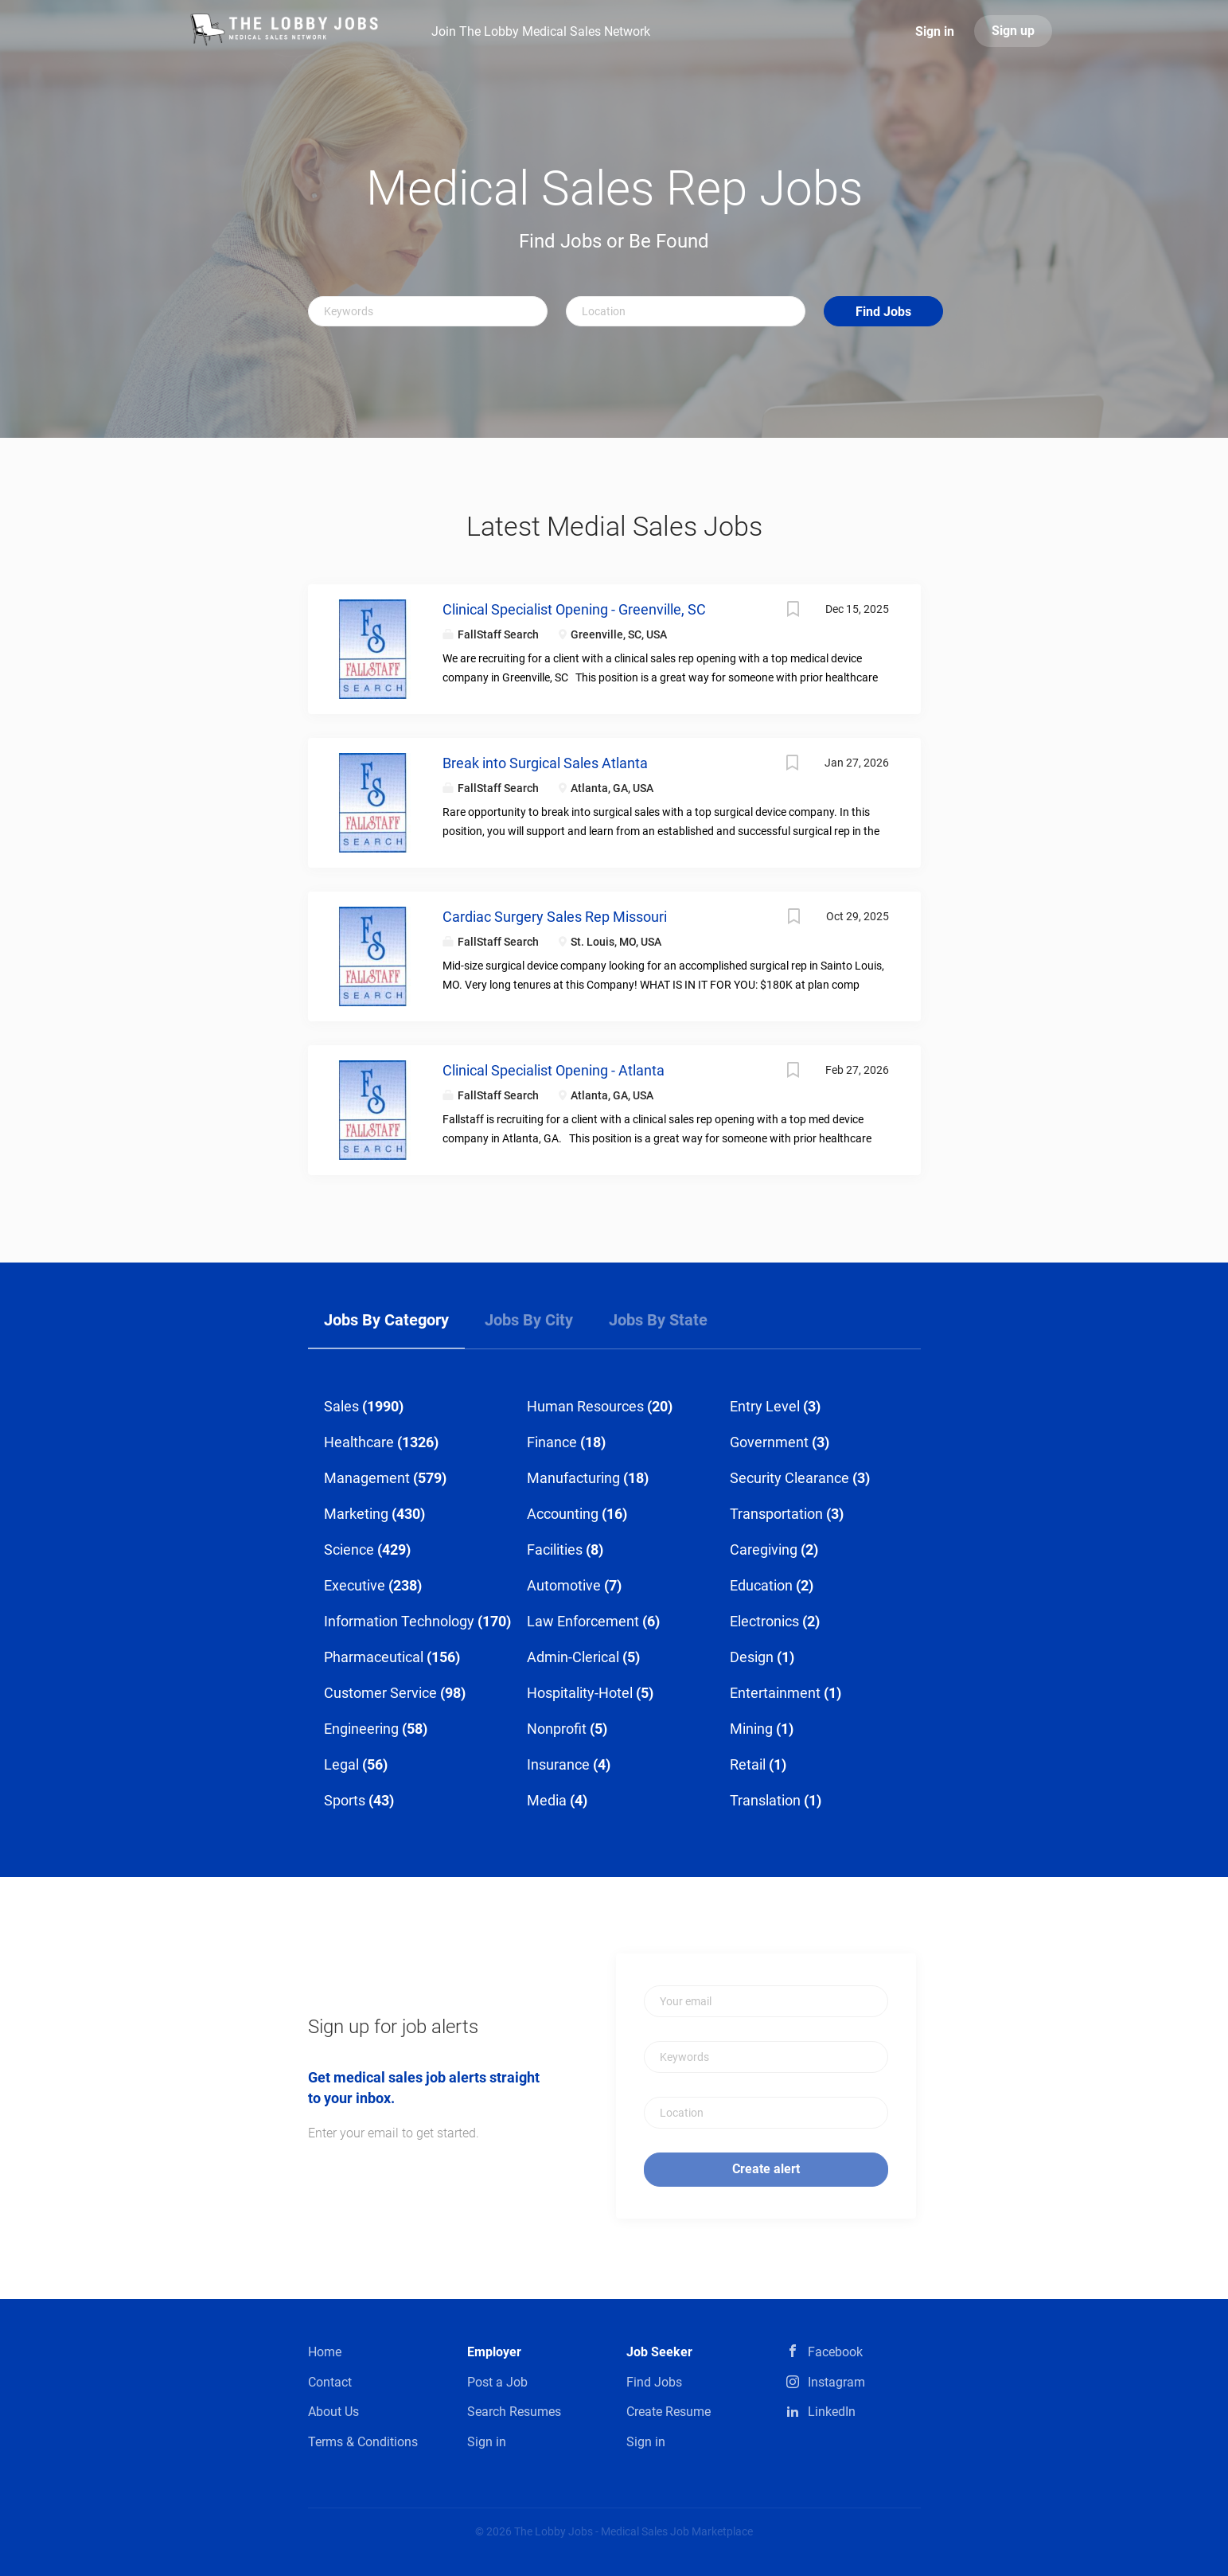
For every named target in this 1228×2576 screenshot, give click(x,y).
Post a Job (497, 2382)
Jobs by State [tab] (658, 1319)
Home (324, 2351)
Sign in (934, 31)
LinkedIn (832, 2411)
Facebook (835, 2351)
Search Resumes (514, 2411)
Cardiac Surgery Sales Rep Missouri (554, 916)
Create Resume (668, 2411)
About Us (333, 2411)
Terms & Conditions (363, 2441)
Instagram (836, 2382)
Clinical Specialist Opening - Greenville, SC (574, 609)
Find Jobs (883, 311)
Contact (330, 2382)
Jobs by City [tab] (529, 1319)
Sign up (1013, 30)
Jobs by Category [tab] (386, 1319)
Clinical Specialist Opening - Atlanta (553, 1070)
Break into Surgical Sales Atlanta (545, 763)
